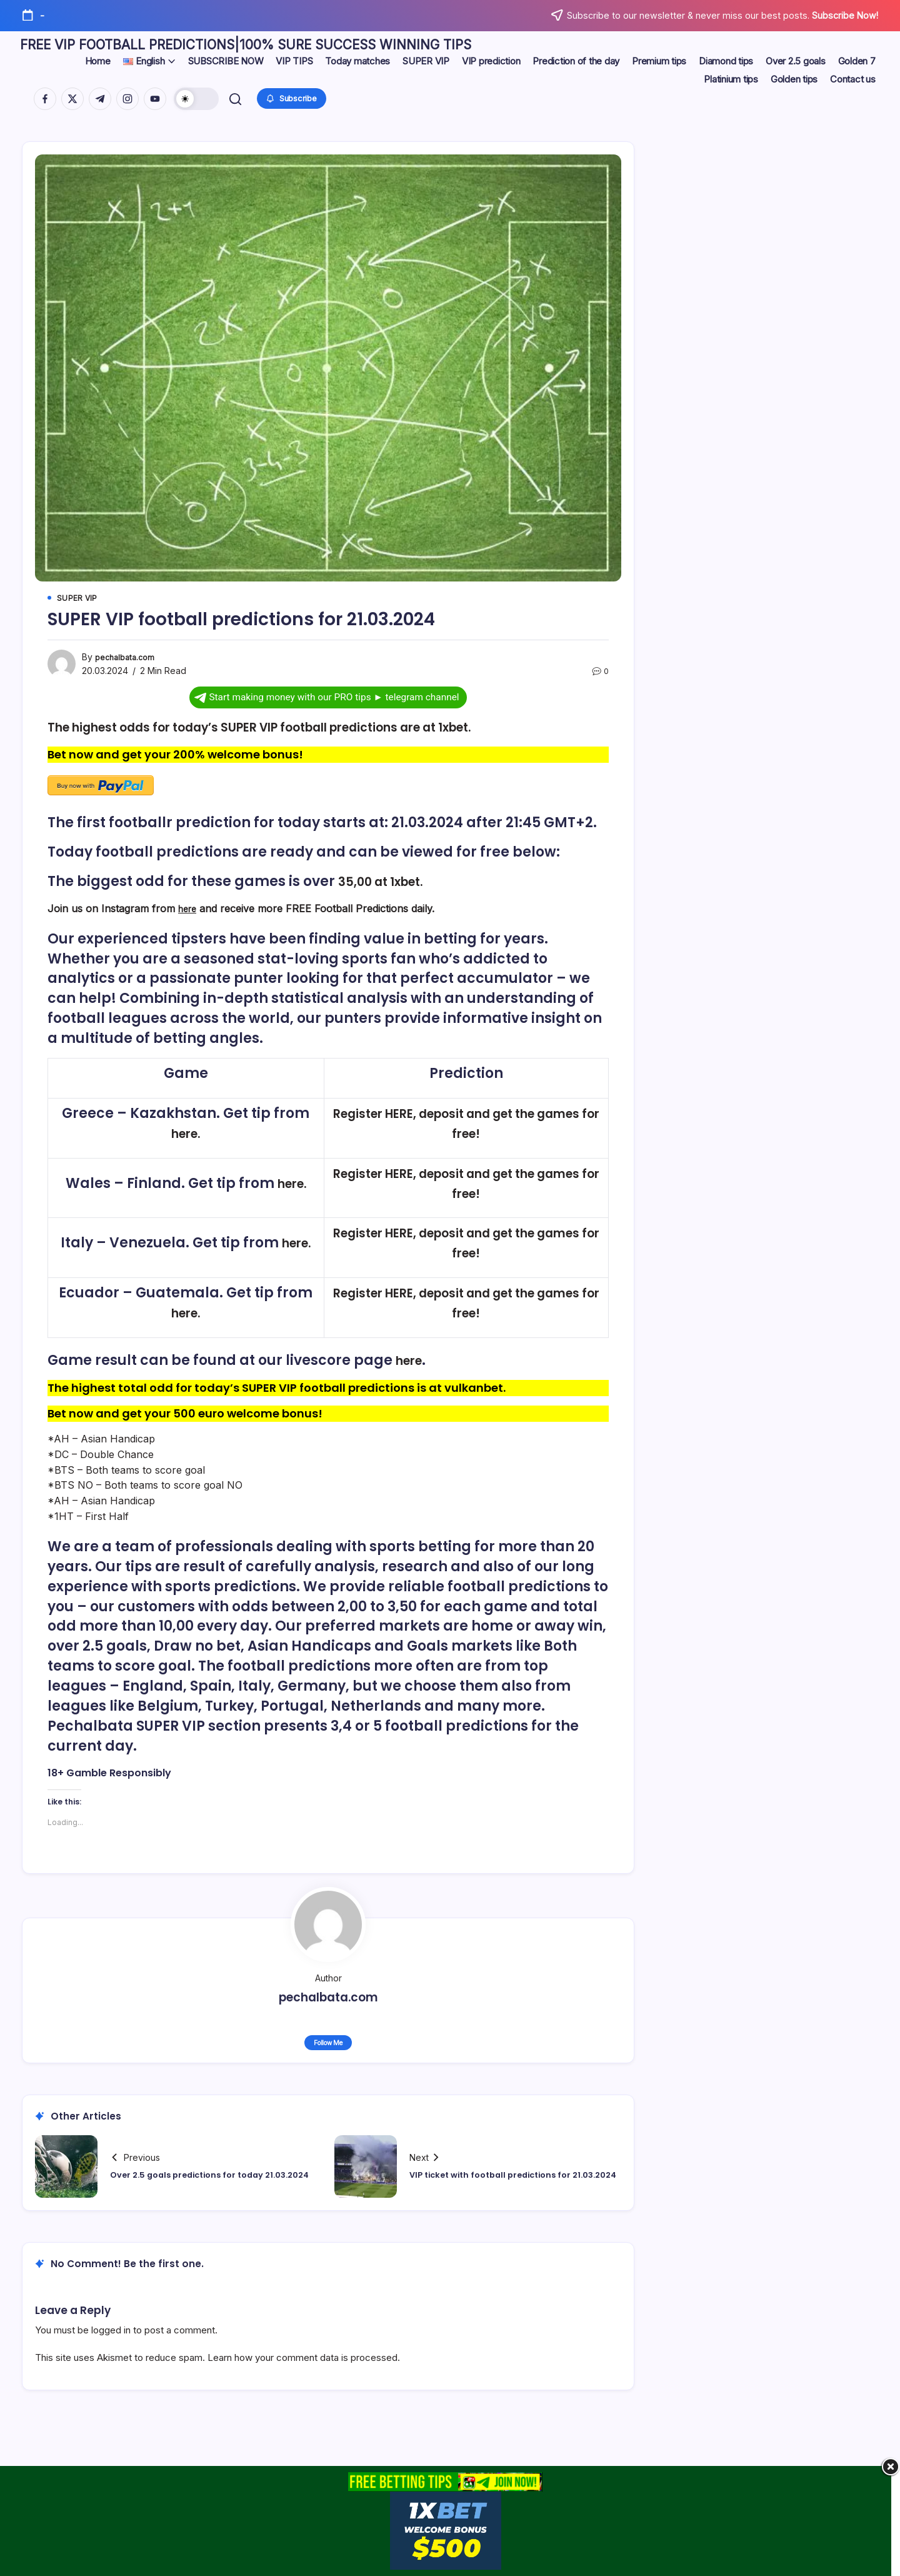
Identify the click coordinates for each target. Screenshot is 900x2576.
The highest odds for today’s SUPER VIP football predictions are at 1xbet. (304, 740)
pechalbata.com (128, 670)
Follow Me (328, 2055)
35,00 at (368, 893)
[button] (198, 104)
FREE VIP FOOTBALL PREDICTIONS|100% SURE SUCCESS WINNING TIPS (353, 47)
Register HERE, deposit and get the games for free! (456, 1135)
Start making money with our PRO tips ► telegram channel (326, 710)
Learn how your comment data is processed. (304, 2371)
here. (195, 1145)
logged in (111, 2344)
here (189, 921)
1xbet (416, 893)
